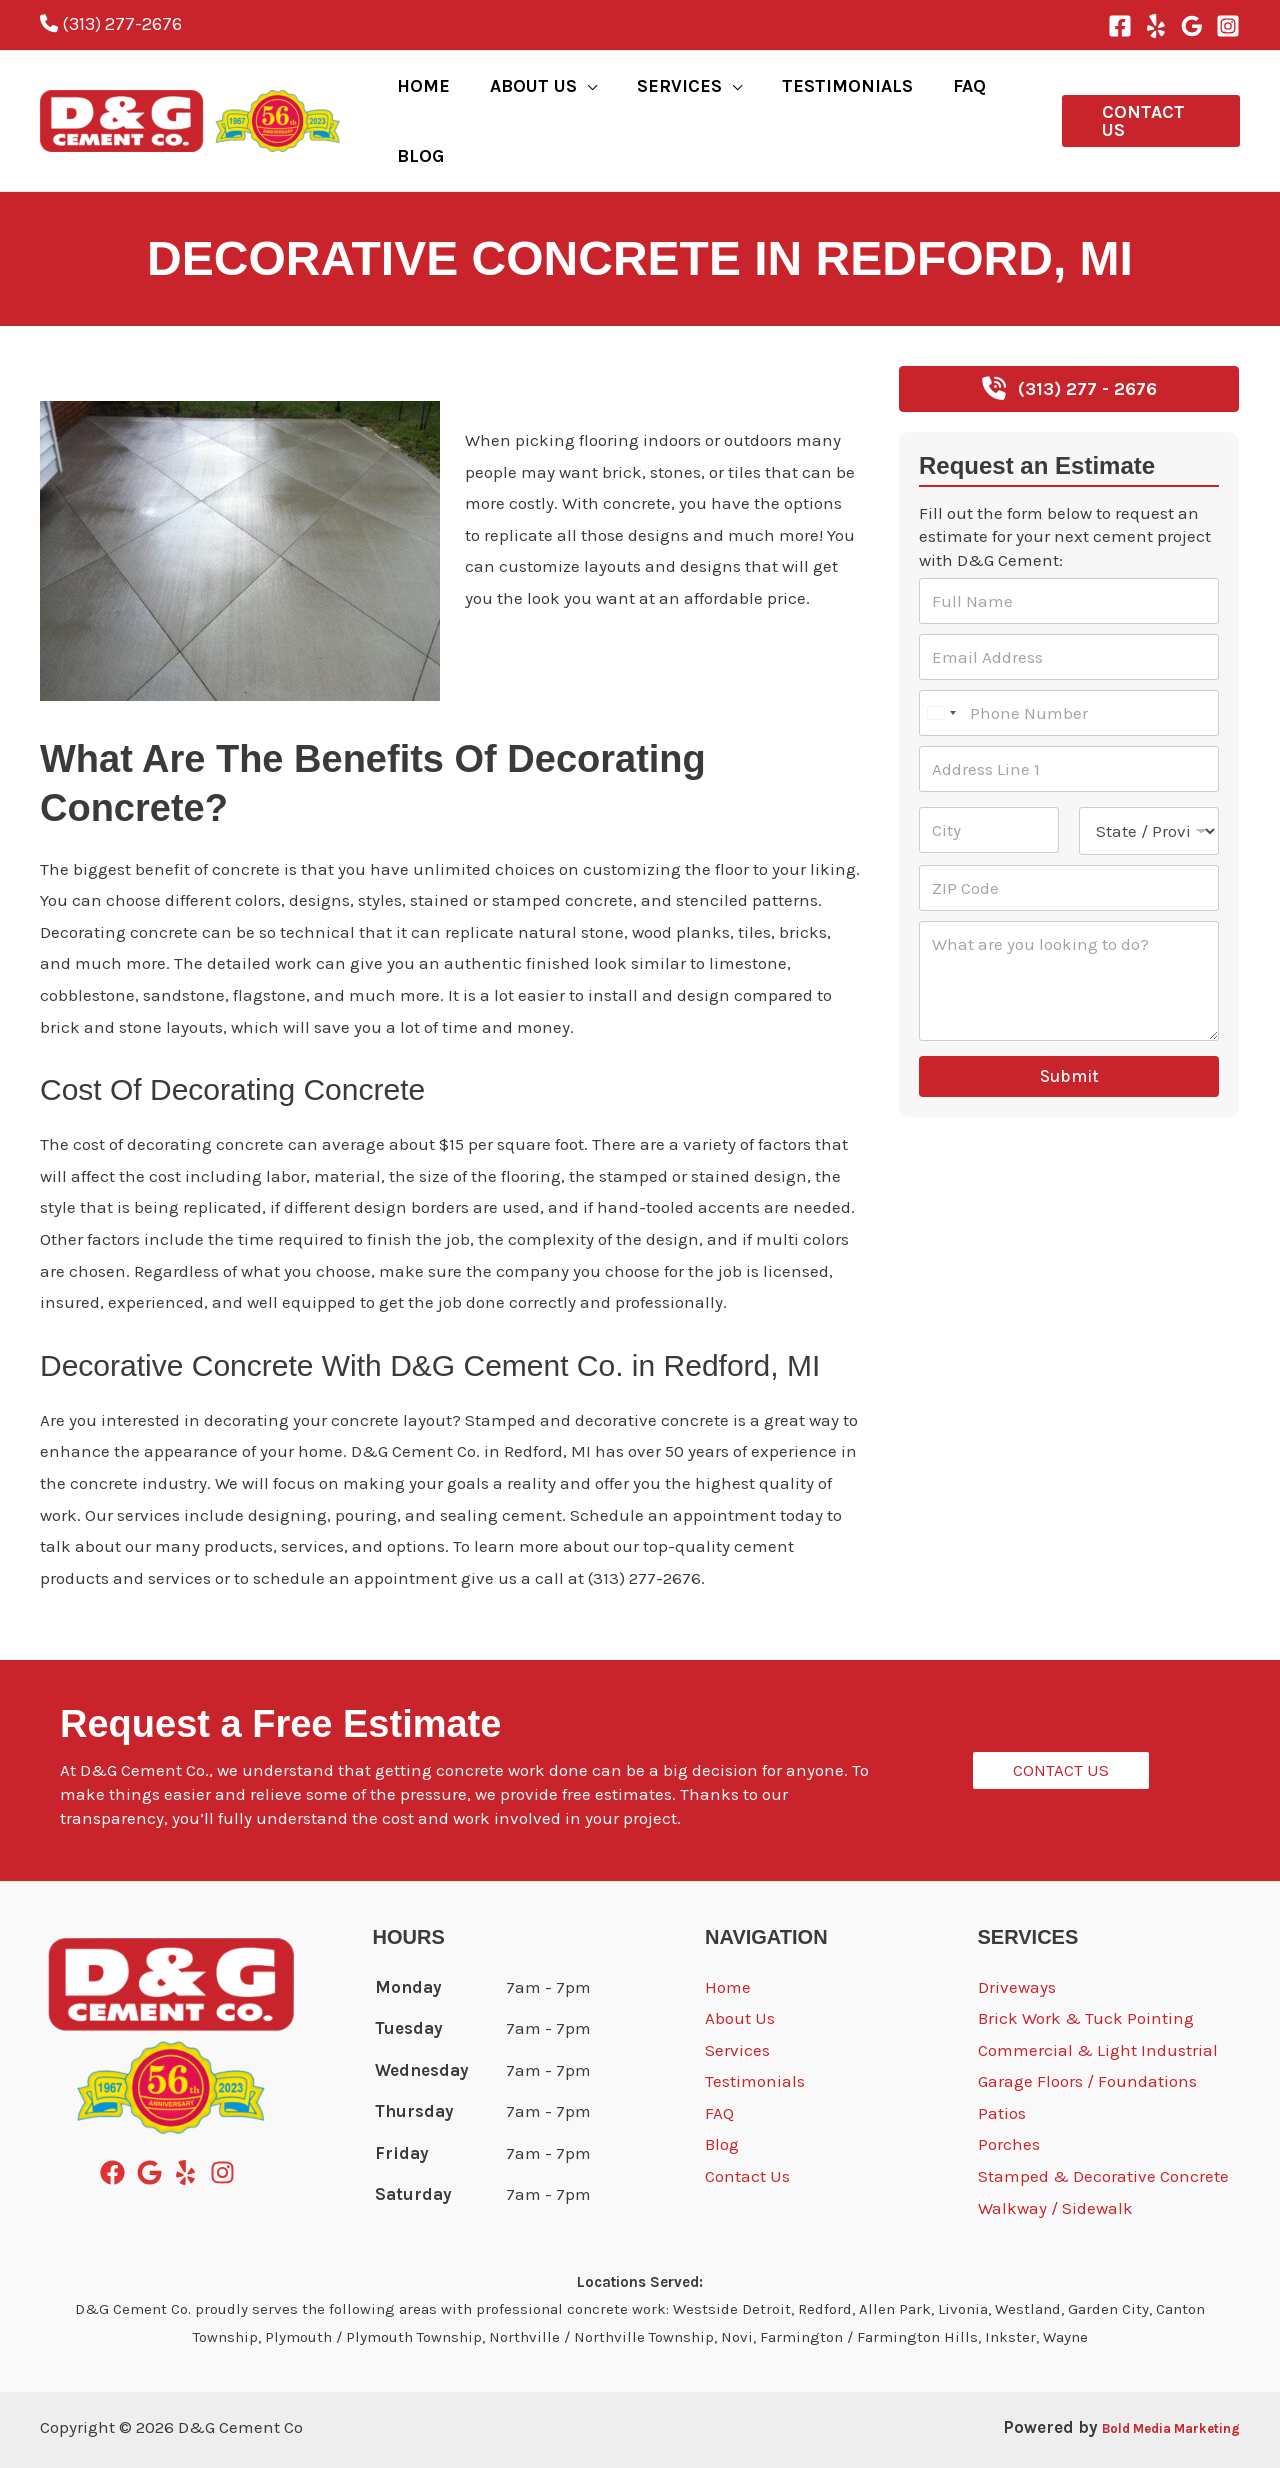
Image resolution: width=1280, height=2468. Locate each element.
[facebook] (116, 2128)
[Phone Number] (1069, 669)
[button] (1144, 99)
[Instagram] (1228, 26)
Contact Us (747, 2132)
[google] (153, 2128)
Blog (722, 2100)
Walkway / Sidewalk (1055, 2164)
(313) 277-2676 (111, 24)
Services (737, 2006)
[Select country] (941, 669)
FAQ (719, 2069)
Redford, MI (83, 334)
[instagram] (226, 2128)
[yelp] (189, 2128)
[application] (595, 99)
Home (728, 1943)
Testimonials (755, 2037)
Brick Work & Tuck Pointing (1086, 1974)
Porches (1009, 2100)
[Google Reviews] (1192, 26)
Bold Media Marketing (1147, 2383)
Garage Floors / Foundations (1087, 2037)
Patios (1002, 2069)
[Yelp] (1156, 26)
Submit (1069, 1032)
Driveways (1017, 1943)
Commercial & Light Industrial (1098, 2006)
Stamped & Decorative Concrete (1103, 2132)
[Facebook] (1120, 26)
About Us (740, 1974)
